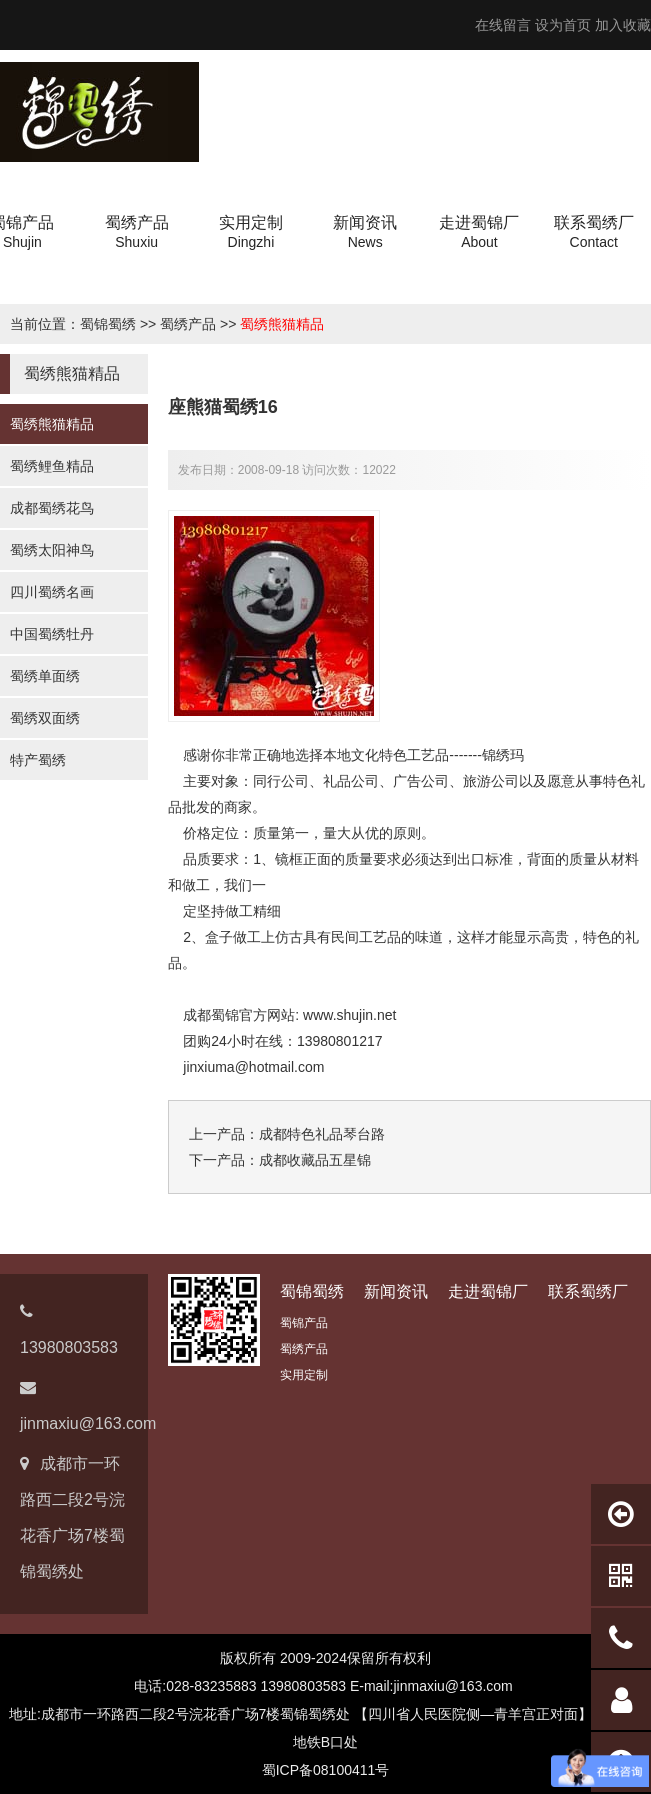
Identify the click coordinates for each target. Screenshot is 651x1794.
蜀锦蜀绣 (108, 324)
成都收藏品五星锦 (315, 1160)
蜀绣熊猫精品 (282, 324)
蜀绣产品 (188, 324)
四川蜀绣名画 (52, 592)
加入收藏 (623, 25)
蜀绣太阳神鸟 (52, 550)
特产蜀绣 (38, 760)
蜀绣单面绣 (45, 676)
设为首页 (563, 25)
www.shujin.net (349, 1015)
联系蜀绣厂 (588, 1291)
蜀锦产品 (304, 1323)
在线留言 (503, 25)
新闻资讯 (396, 1291)
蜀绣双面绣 (45, 718)
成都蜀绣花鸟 (52, 508)
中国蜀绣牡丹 (52, 634)
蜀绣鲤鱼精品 (52, 466)
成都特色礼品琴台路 (322, 1134)
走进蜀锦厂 (488, 1291)
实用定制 (304, 1375)
